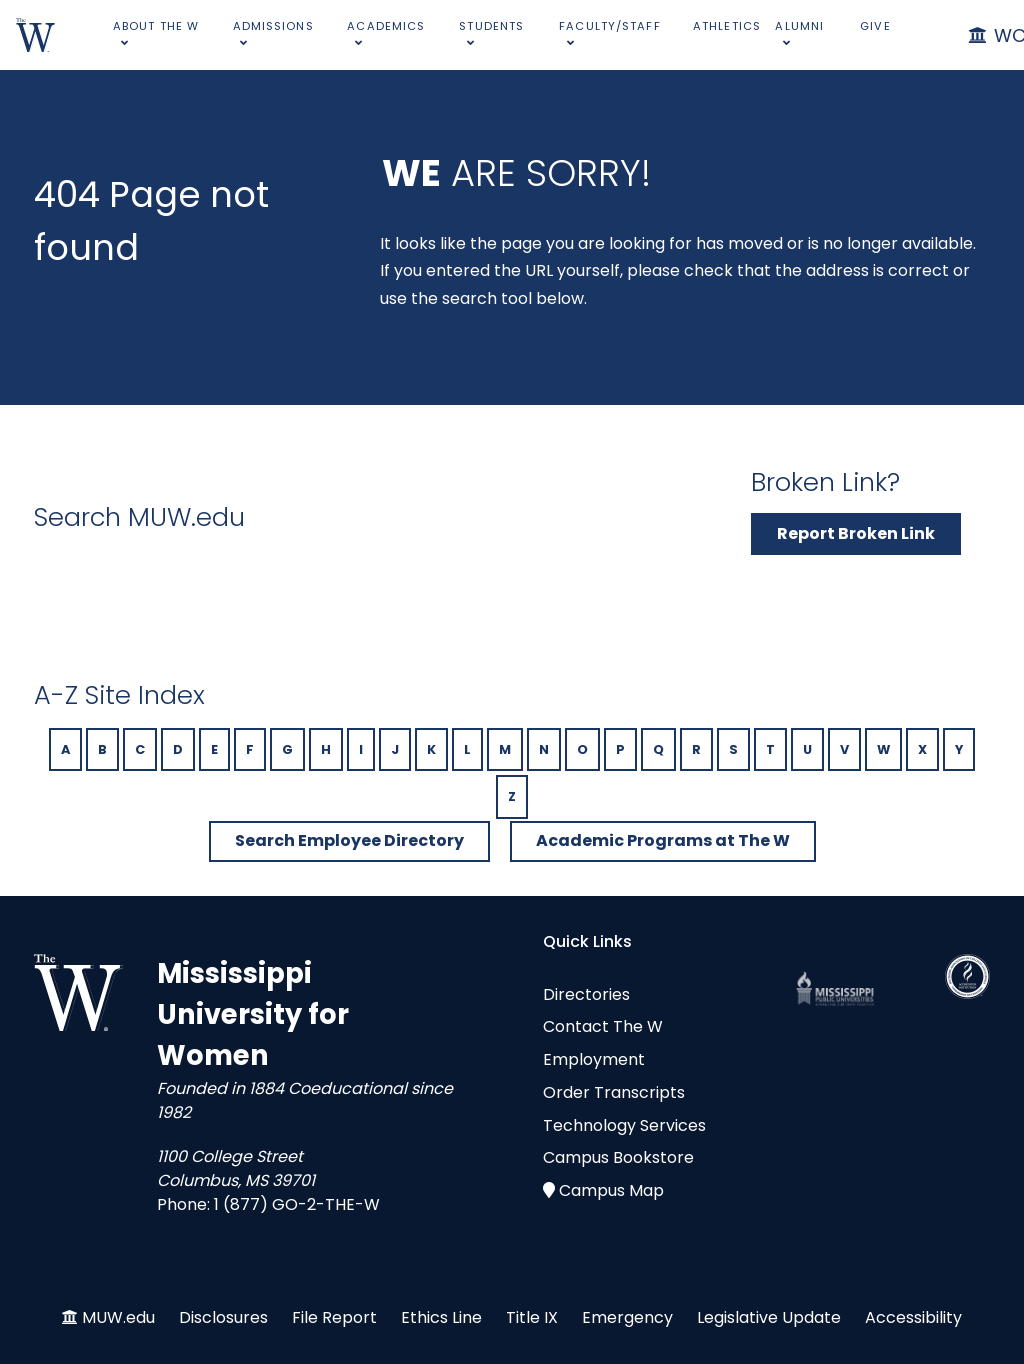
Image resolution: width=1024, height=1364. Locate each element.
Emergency (627, 1317)
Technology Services (624, 1125)
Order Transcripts (614, 1092)
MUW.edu (118, 1317)
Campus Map (611, 1190)
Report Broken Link (856, 533)
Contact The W (603, 1026)
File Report (334, 1317)
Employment (594, 1059)
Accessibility (913, 1317)
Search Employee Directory (349, 840)
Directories (586, 994)
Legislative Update (769, 1317)
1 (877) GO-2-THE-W (297, 1204)
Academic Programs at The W (663, 840)
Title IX (532, 1317)
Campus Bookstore (618, 1157)
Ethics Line (441, 1317)
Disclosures (223, 1317)
